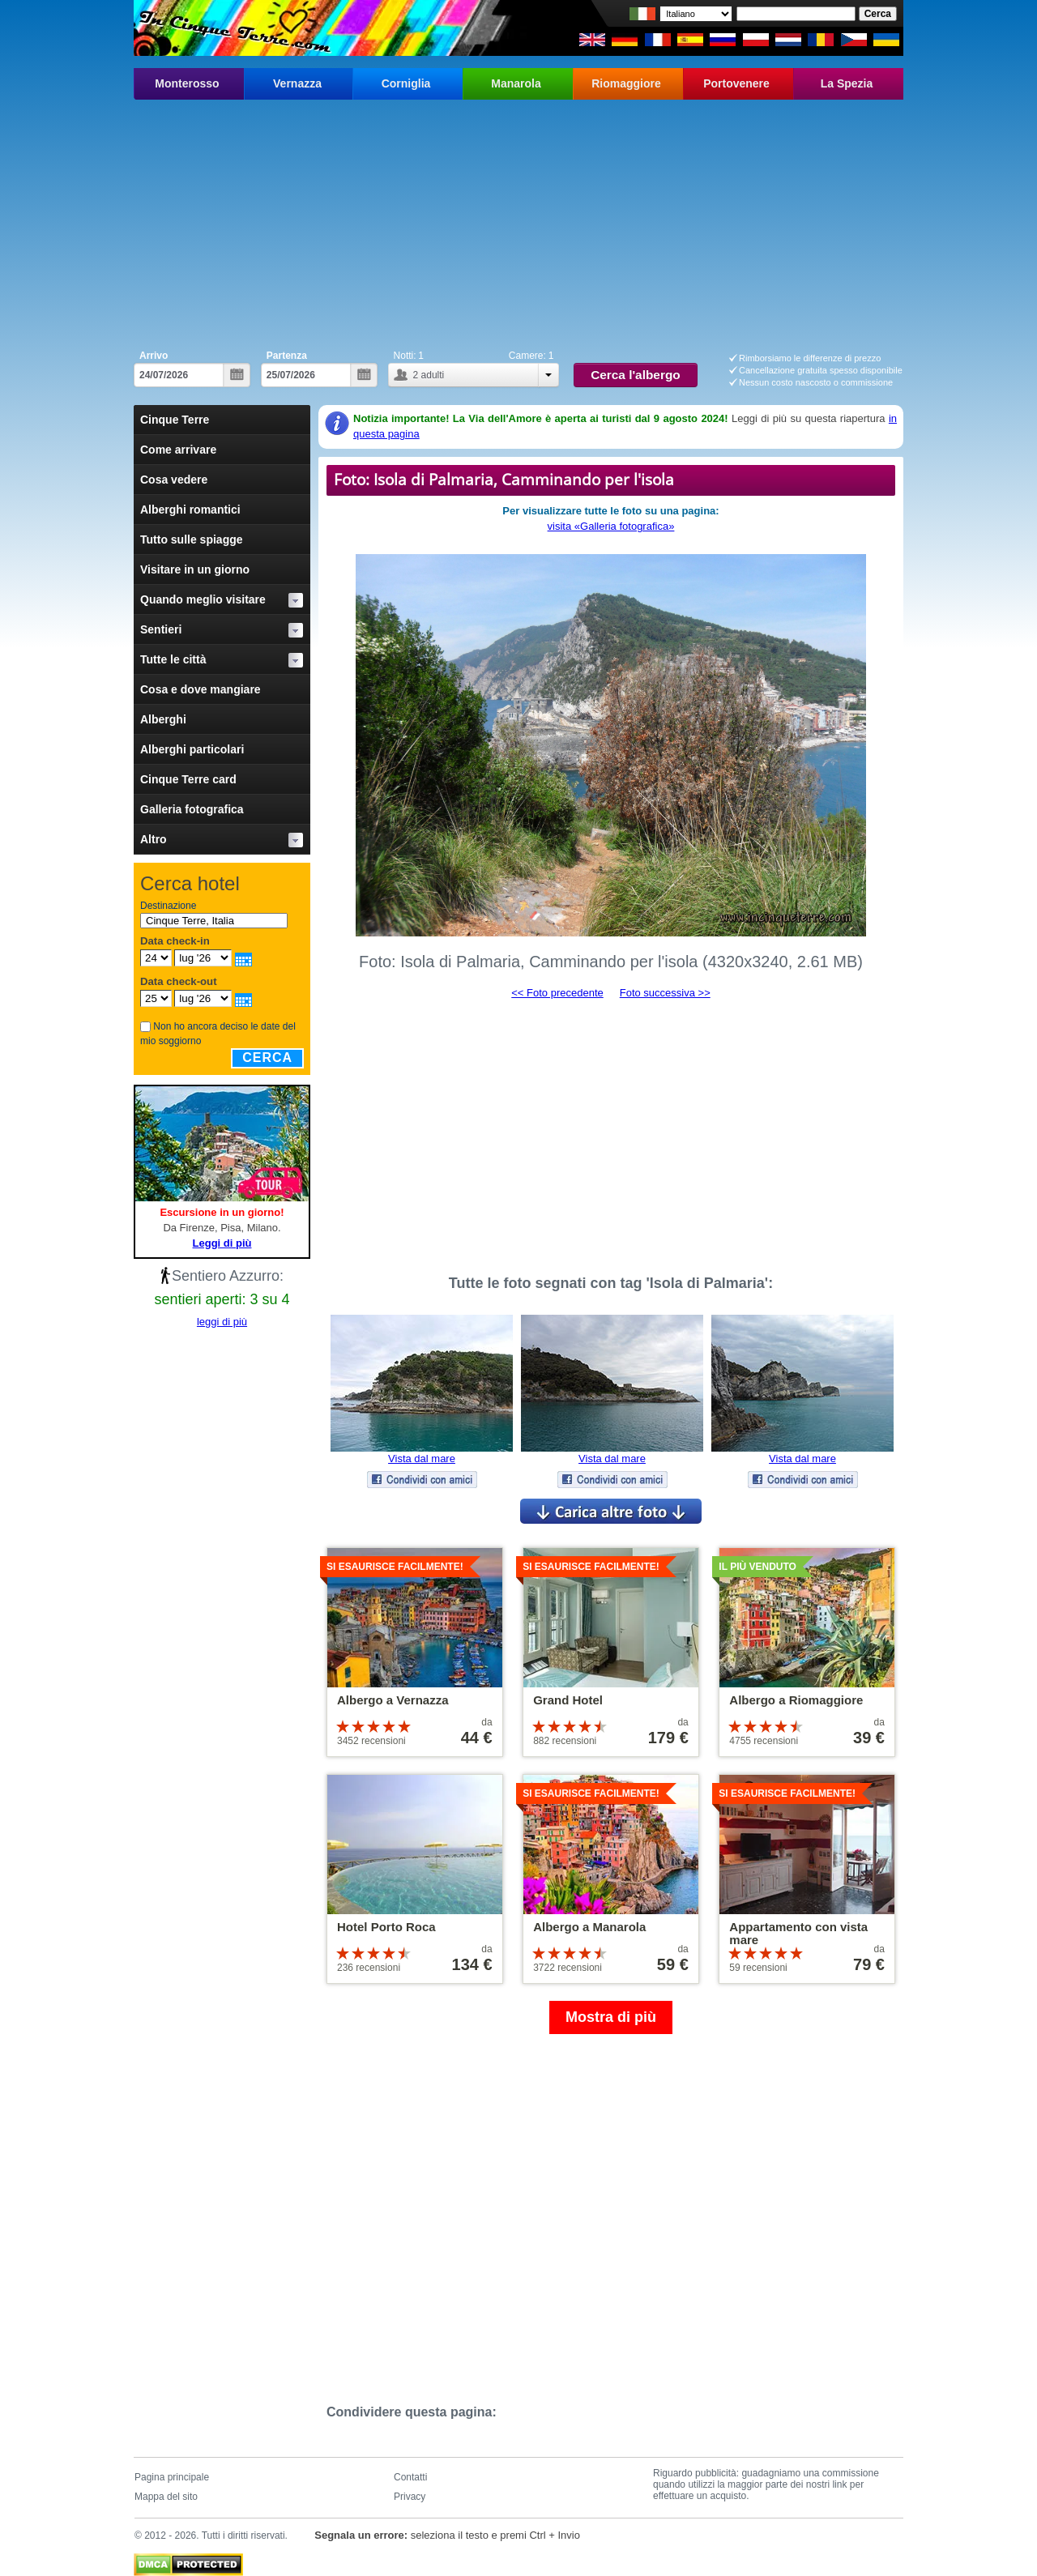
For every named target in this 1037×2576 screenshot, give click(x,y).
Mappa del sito (166, 2496)
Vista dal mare (421, 1458)
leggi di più (222, 1322)
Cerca (267, 1057)
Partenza (287, 355)
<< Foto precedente (557, 993)
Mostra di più (610, 2017)
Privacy (409, 2496)
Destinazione (168, 905)
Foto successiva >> (665, 993)
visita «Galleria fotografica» (611, 526)
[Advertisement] (518, 221)
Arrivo (153, 355)
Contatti (410, 2477)
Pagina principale (171, 2477)
